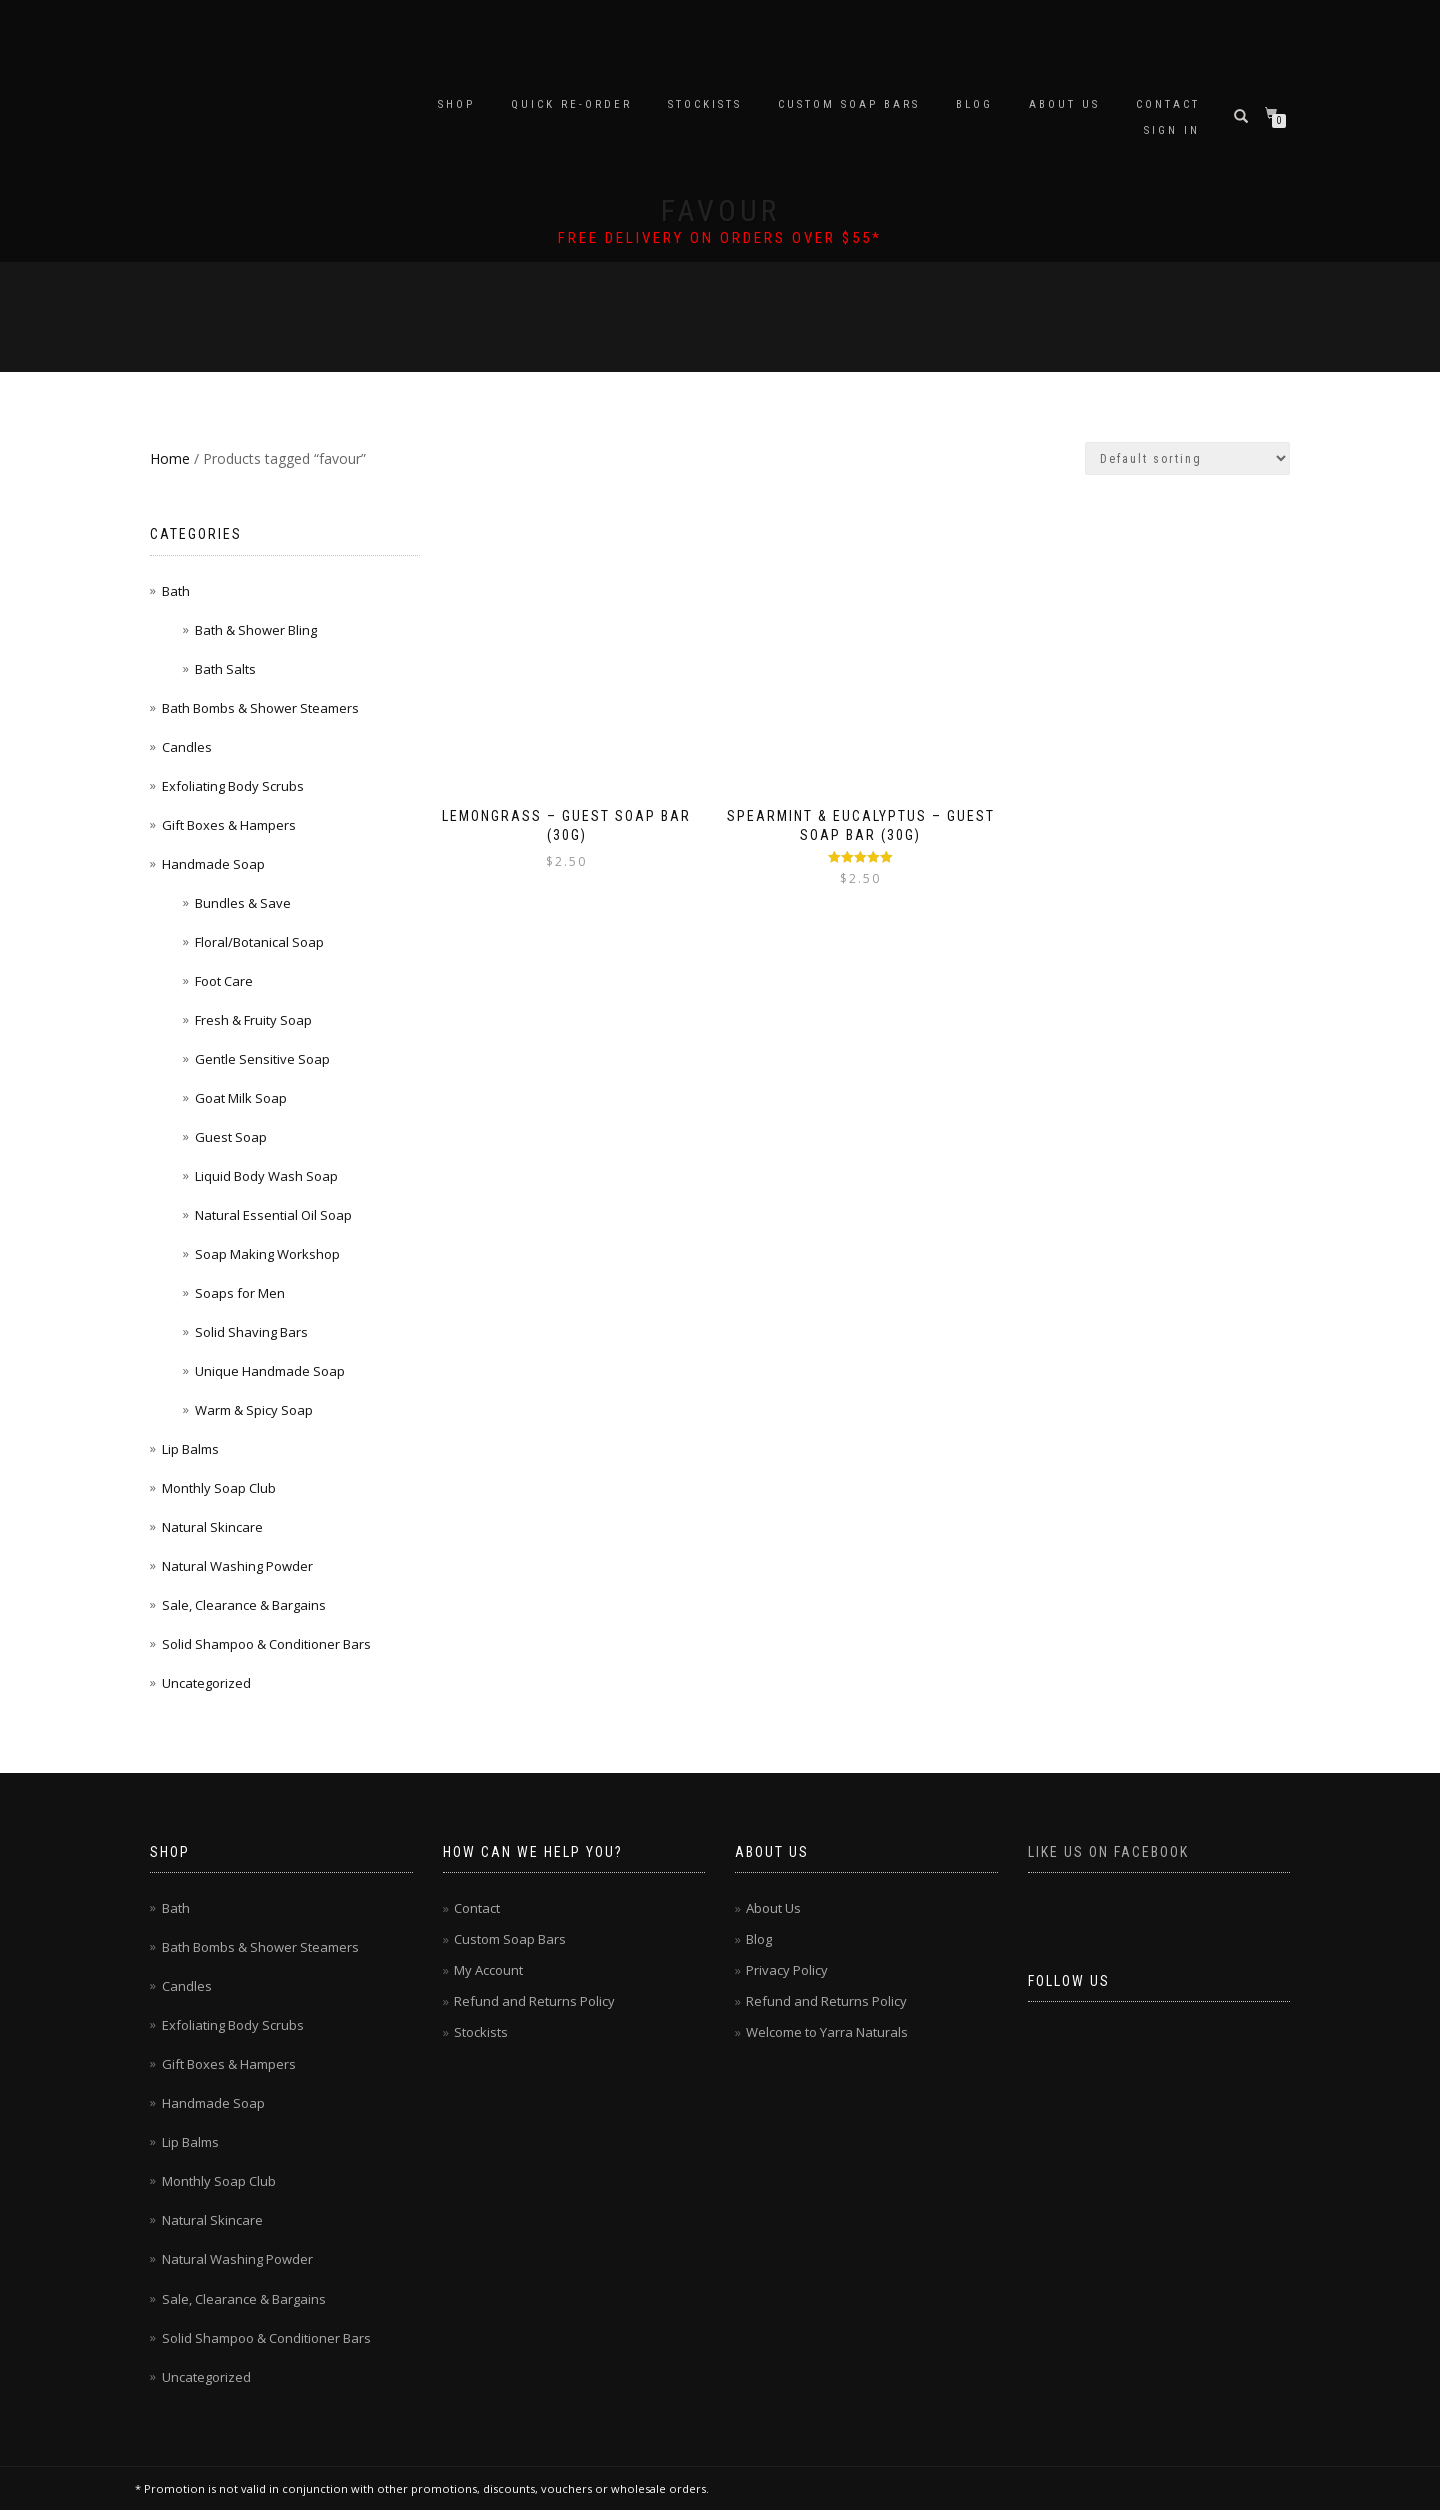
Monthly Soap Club (219, 1488)
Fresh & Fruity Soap (253, 1020)
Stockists (705, 104)
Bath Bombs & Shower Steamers (260, 708)
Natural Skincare (212, 1527)
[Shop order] (1187, 458)
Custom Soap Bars (849, 104)
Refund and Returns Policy (534, 2001)
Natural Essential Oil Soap (273, 1215)
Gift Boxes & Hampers (229, 825)
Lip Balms (190, 1449)
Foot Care (224, 981)
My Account (488, 1970)
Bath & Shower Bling (256, 630)
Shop (456, 104)
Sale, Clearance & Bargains (244, 1605)
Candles (187, 747)
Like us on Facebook (1108, 1852)
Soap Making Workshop (267, 1254)
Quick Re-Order (571, 104)
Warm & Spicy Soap (254, 1410)
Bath (176, 591)
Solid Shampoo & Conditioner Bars (266, 1644)
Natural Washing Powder (237, 1566)
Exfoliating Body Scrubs (233, 786)
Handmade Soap (213, 864)
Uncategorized (206, 1683)
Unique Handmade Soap (270, 1371)
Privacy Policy (787, 1970)
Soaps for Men (240, 1293)
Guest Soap (231, 1137)
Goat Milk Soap (241, 1098)
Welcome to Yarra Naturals (827, 2032)
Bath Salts (225, 669)
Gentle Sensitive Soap (262, 1059)
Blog (974, 104)
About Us (1064, 104)
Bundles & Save (243, 903)
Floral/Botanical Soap (259, 942)
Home (170, 458)
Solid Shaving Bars (251, 1332)
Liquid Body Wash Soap (266, 1176)
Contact (1168, 104)
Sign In (1172, 130)
